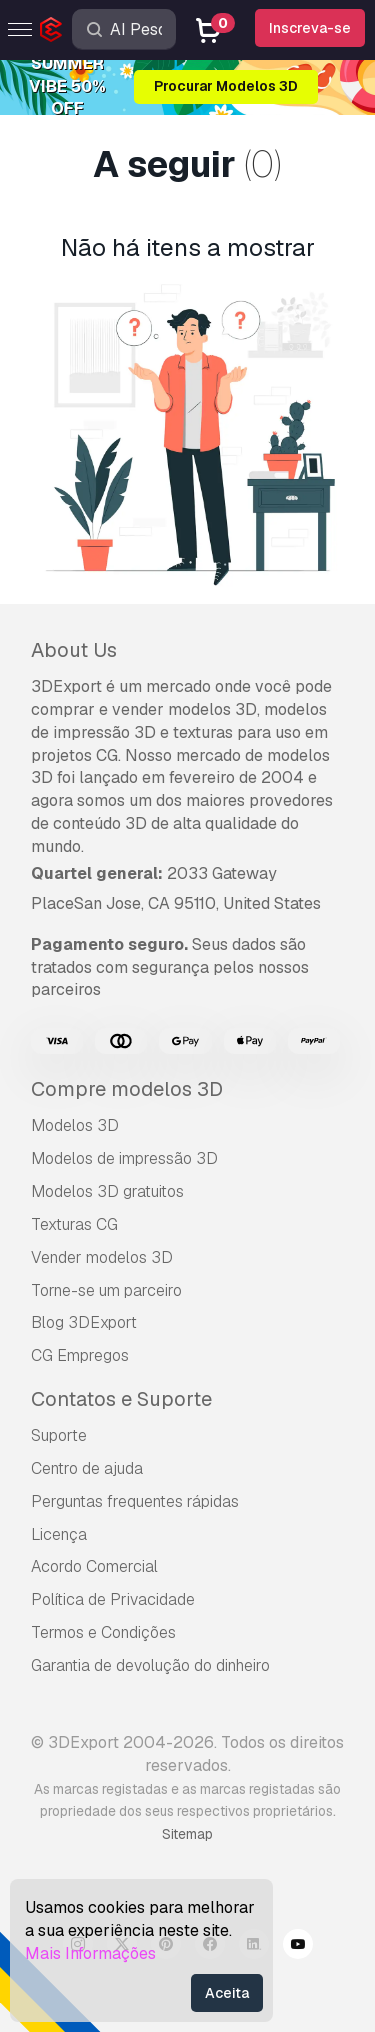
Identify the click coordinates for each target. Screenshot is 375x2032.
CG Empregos (80, 1355)
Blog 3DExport (84, 1322)
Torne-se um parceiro (106, 1290)
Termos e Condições (103, 1632)
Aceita (227, 1993)
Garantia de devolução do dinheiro (150, 1665)
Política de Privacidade (113, 1599)
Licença (59, 1534)
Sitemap (187, 1834)
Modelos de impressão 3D (124, 1158)
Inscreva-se (310, 28)
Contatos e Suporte (121, 1399)
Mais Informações (90, 1953)
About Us (74, 650)
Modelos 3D (75, 1125)
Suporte (59, 1435)
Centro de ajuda (87, 1468)
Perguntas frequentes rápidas (135, 1501)
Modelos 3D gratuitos (107, 1191)
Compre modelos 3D (127, 1089)
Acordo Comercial (94, 1566)
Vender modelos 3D (102, 1257)
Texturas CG (74, 1224)
